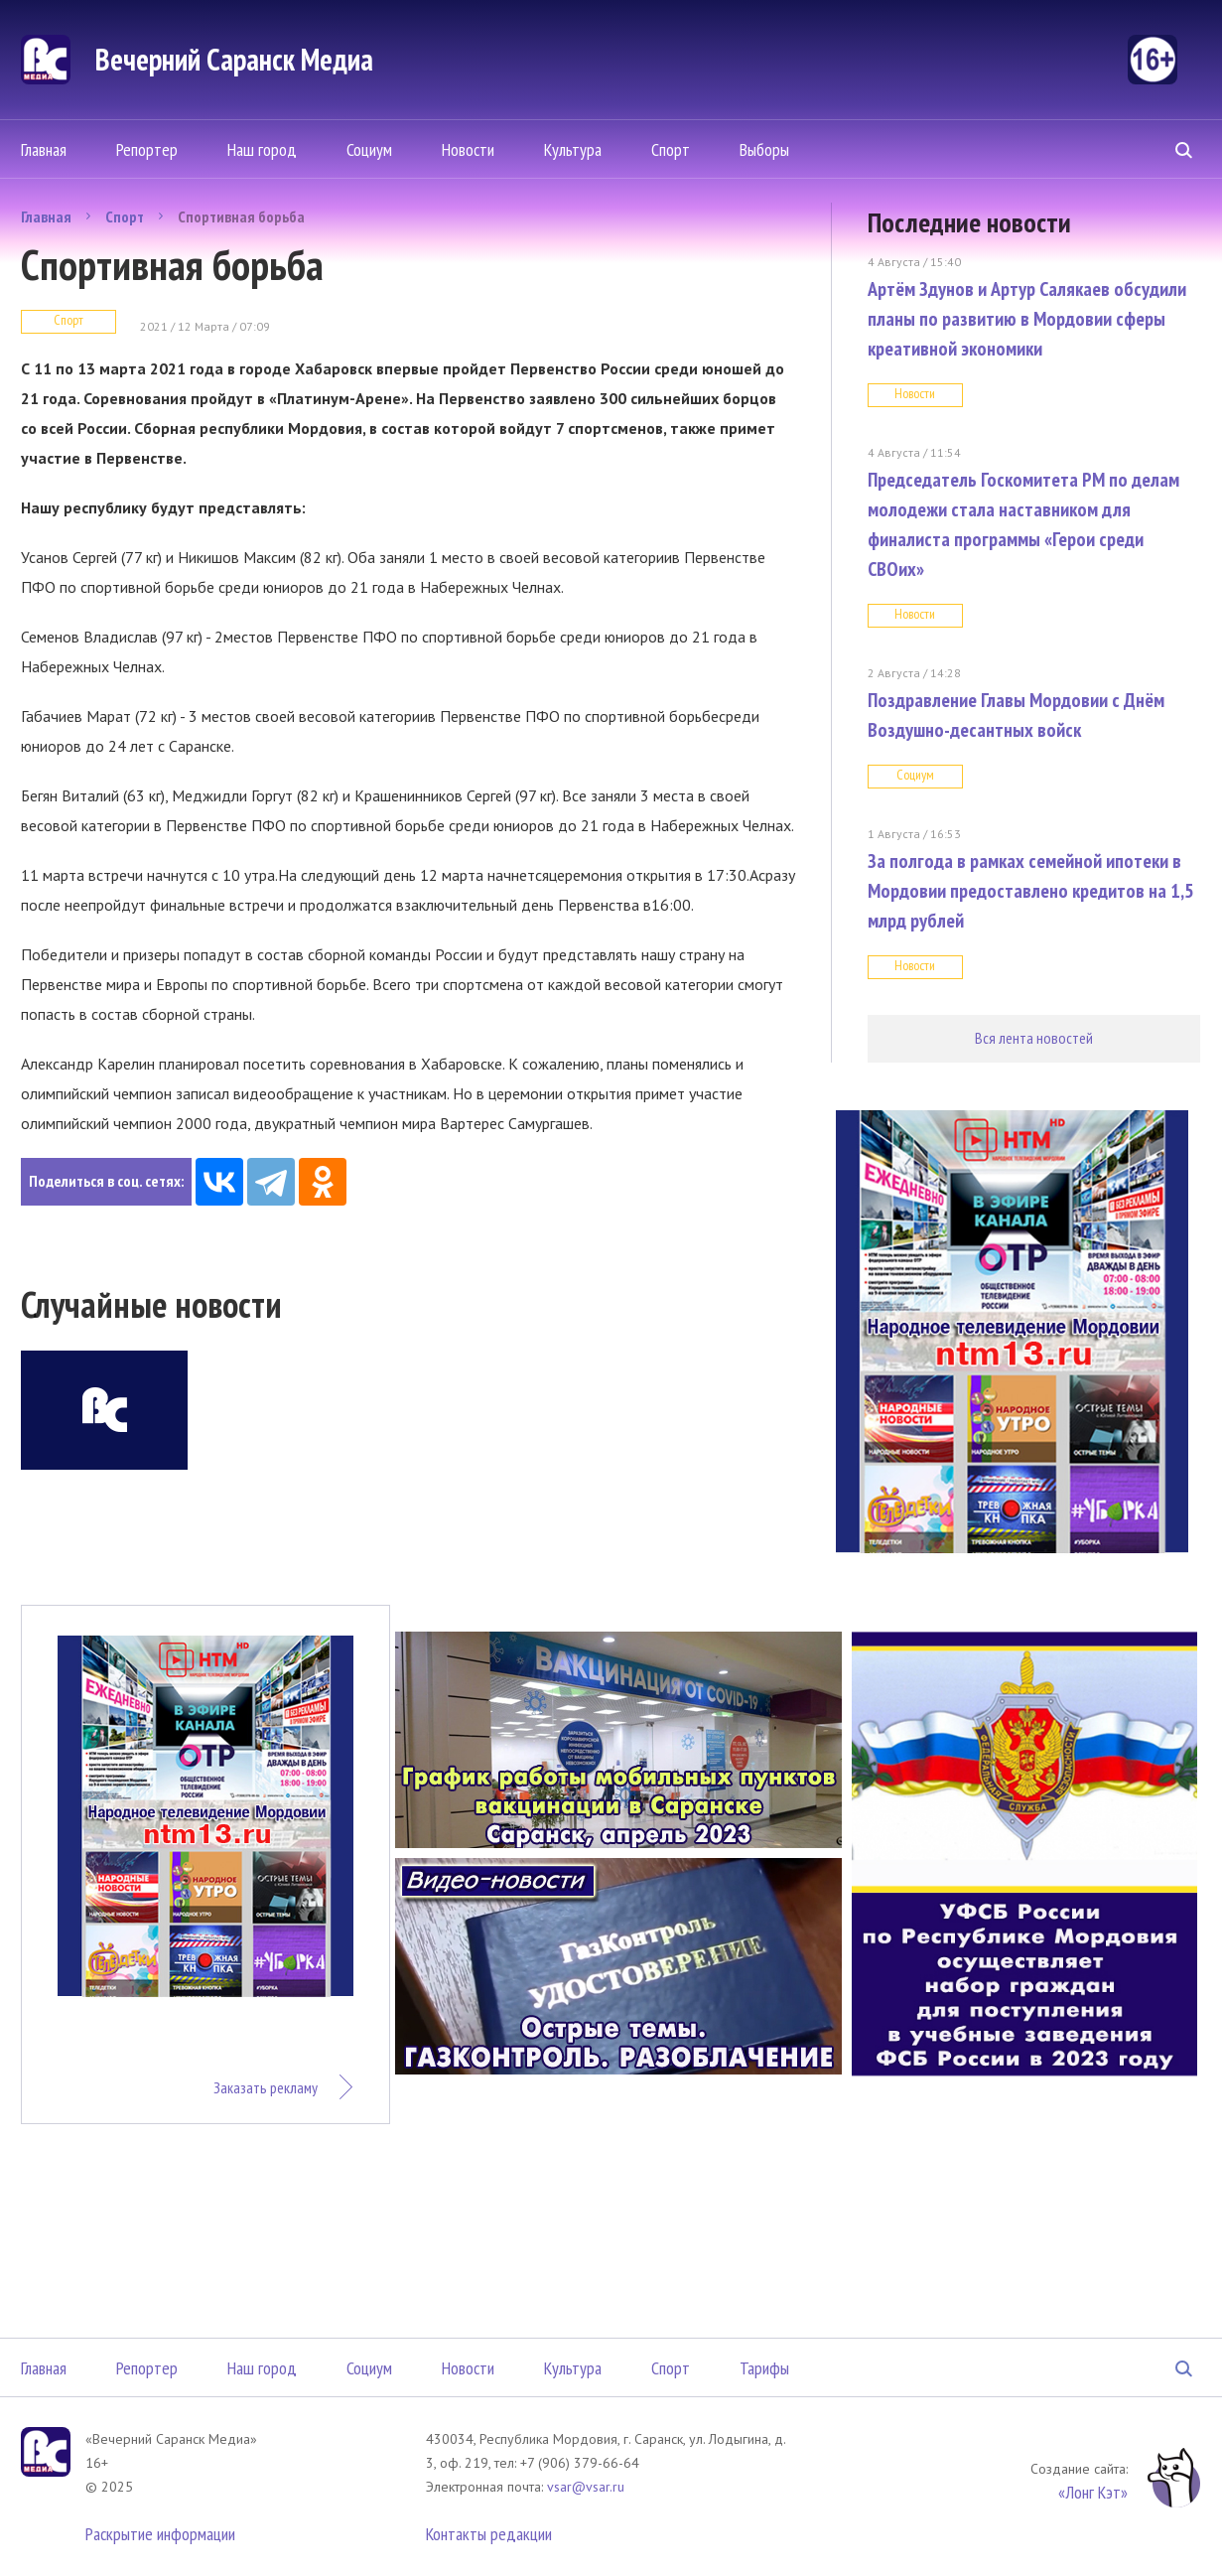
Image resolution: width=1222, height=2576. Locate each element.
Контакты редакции (489, 2533)
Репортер (147, 149)
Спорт (670, 149)
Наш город (262, 149)
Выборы (764, 149)
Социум (369, 149)
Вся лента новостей (1034, 1038)
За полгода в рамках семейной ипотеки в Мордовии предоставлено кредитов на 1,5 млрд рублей (1031, 890)
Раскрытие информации (160, 2533)
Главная (44, 149)
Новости (468, 149)
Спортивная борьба (241, 216)
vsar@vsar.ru (585, 2487)
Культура (573, 149)
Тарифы (764, 2368)
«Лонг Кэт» (1093, 2492)
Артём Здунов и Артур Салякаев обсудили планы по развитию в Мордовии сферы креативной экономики (1027, 318)
